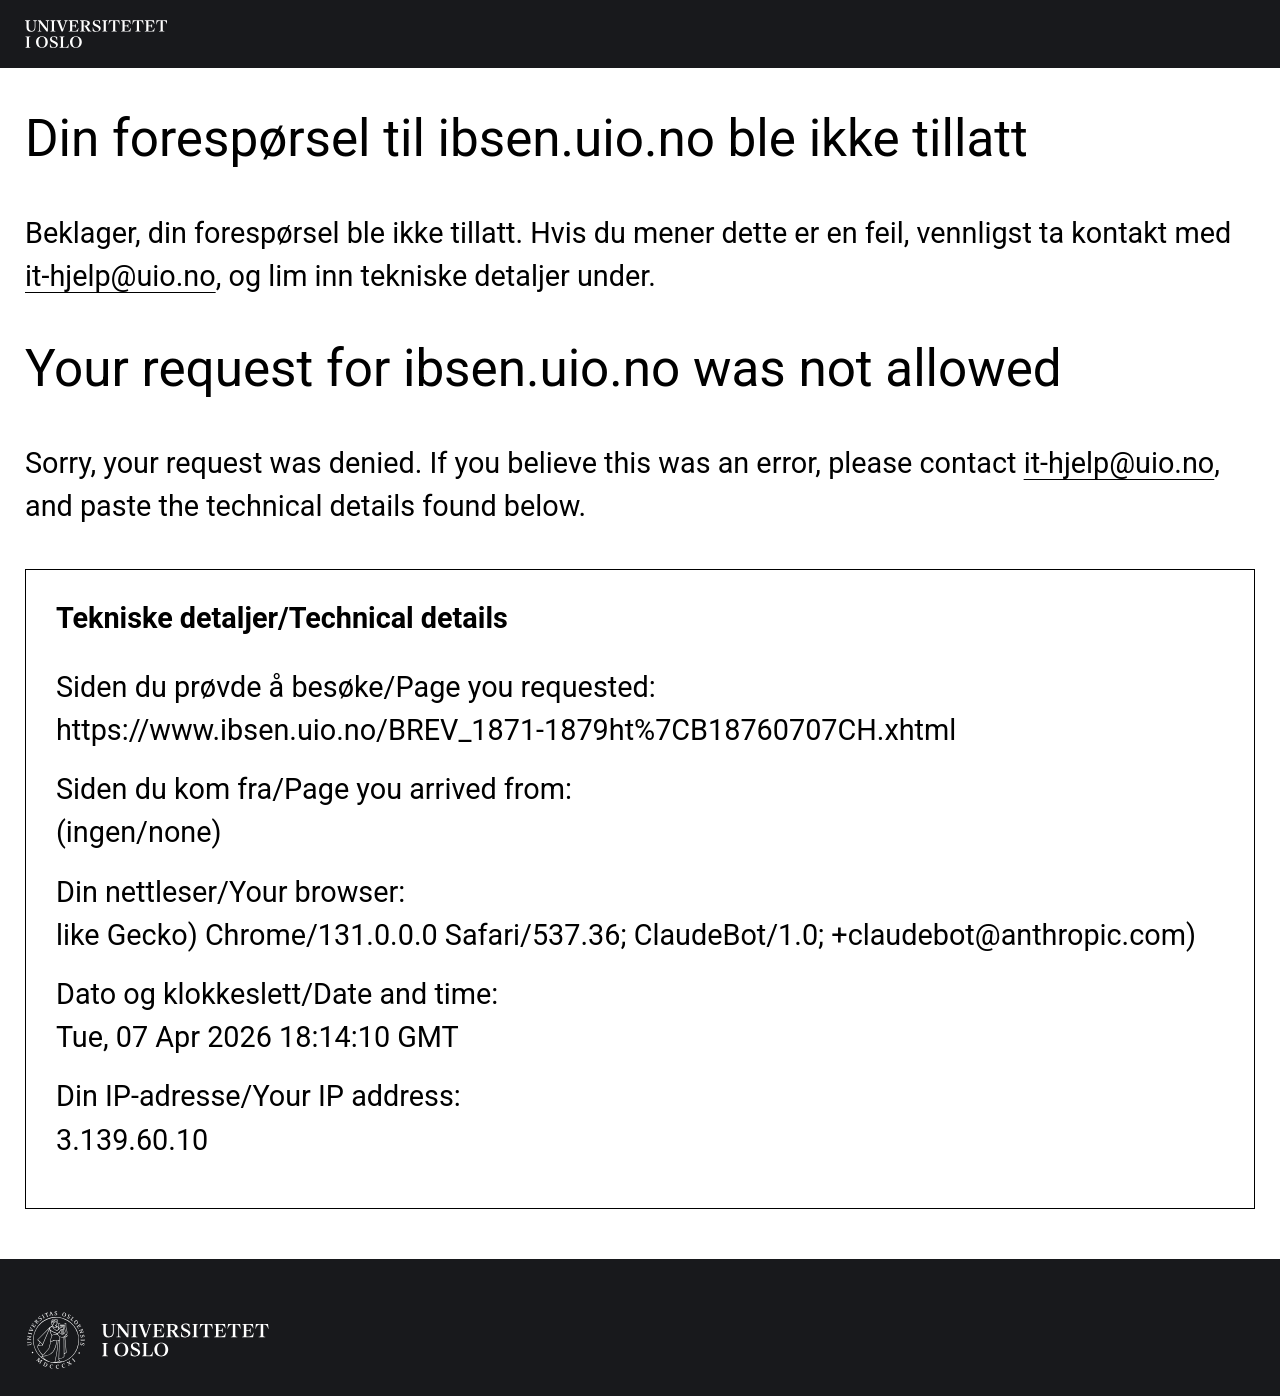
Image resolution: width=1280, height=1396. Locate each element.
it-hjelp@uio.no (120, 276)
